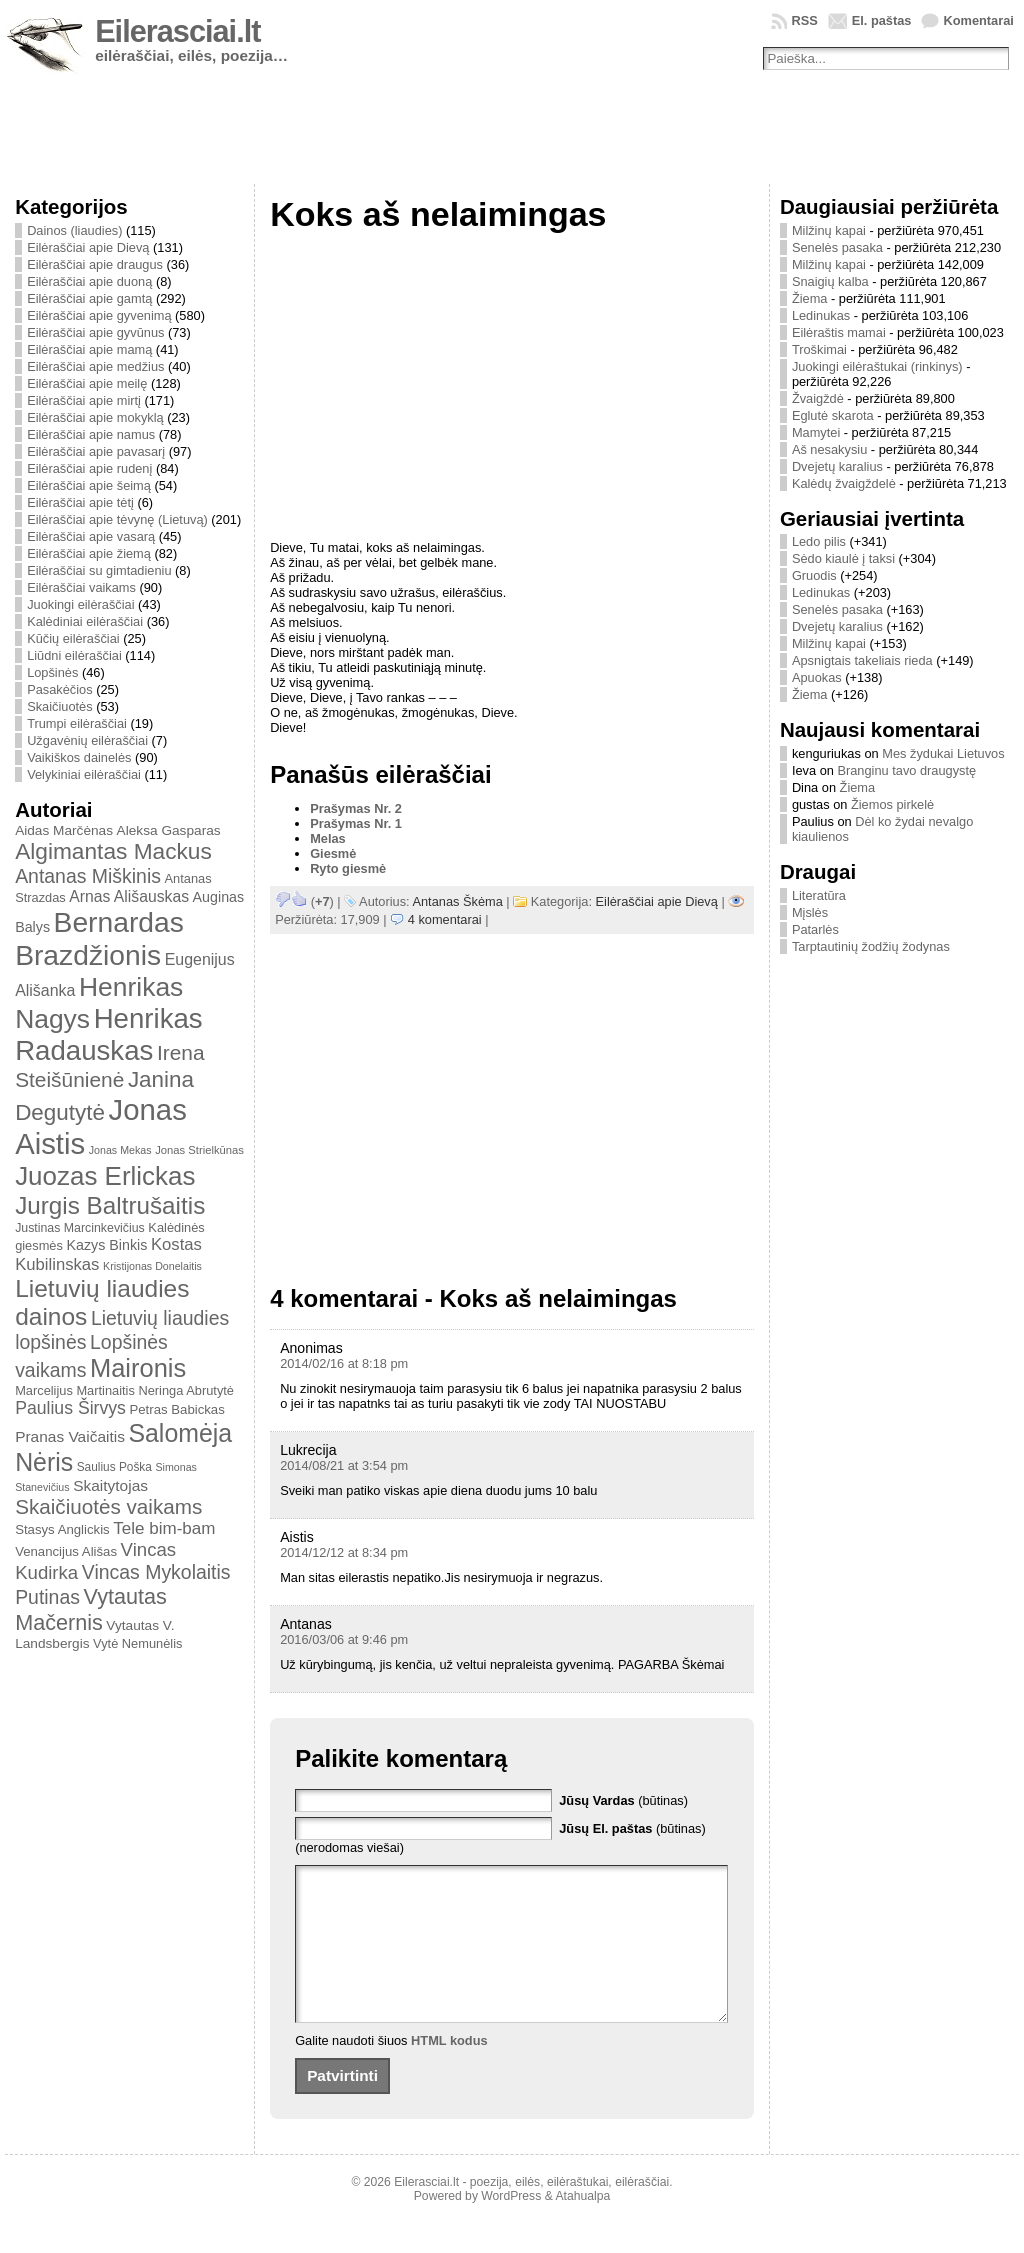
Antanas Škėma (457, 901)
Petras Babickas (176, 1409)
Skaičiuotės (59, 706)
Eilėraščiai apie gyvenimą (99, 315)
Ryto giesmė (348, 868)
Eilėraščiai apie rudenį (89, 468)
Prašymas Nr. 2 (356, 808)
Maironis (138, 1368)
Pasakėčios (59, 689)
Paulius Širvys (70, 1408)
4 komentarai (445, 919)
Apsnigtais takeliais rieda (862, 660)
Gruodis (814, 575)
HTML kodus (449, 2070)
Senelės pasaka (837, 247)
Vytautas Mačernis (91, 1609)
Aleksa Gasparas (169, 830)
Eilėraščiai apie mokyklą (95, 417)
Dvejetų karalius (837, 466)
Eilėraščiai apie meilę (87, 383)
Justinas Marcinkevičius (80, 1228)
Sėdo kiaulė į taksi (843, 558)
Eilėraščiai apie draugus (95, 264)
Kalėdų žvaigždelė (844, 483)
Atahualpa (582, 2226)
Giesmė (333, 853)
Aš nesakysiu (829, 449)
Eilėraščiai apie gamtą (89, 298)
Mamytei (816, 432)
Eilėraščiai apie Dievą (88, 247)
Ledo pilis (819, 541)
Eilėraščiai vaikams (81, 587)
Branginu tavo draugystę (906, 770)
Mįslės (810, 912)
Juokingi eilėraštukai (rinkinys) (877, 366)
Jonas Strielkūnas (199, 1150)
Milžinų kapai (829, 230)
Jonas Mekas (120, 1150)
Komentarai (978, 20)
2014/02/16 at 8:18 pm (344, 1363)
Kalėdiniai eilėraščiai (85, 621)
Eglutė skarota (833, 415)
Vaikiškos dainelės (79, 757)
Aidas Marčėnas (64, 830)
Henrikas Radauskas (109, 1034)
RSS (804, 20)
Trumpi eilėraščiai (77, 723)
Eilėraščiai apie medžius (95, 366)
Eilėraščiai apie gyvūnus (95, 332)
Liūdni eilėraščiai (74, 655)
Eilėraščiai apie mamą (89, 349)
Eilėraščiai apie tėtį (80, 502)
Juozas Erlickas (105, 1176)
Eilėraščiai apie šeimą (89, 485)
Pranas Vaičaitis (70, 1436)
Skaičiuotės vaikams (108, 1506)
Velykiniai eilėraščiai (84, 774)
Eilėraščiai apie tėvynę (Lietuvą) (117, 519)
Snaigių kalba (830, 281)
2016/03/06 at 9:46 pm (344, 1639)
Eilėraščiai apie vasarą (91, 536)
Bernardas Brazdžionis (99, 938)
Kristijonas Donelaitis (152, 1266)
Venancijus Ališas (66, 1551)
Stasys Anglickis (62, 1529)
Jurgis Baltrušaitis (110, 1205)
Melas (328, 838)
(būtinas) (623, 1800)
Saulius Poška (114, 1467)
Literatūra (819, 895)
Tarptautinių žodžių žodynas (871, 946)
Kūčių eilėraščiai (73, 638)
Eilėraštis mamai (839, 332)
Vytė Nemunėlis (137, 1643)
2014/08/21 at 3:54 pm (344, 1465)
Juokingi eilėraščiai (80, 604)
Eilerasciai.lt (177, 31)
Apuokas (817, 677)
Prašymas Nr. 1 (356, 823)
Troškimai (819, 349)
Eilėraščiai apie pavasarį (96, 451)
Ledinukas (821, 315)
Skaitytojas (110, 1485)
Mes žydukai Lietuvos (943, 753)
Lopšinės (52, 672)
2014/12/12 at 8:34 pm (344, 1552)
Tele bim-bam (164, 1528)
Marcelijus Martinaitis (75, 1390)
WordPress (511, 2226)
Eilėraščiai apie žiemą (89, 553)
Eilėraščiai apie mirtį (84, 400)
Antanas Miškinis (88, 876)
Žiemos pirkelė (892, 804)
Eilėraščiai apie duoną (89, 281)
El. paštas (882, 20)
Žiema (810, 298)
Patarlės (815, 929)
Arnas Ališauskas (129, 896)
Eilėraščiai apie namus (91, 434)
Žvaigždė (818, 398)
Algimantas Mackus (113, 851)
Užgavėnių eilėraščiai (87, 740)
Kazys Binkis (106, 1245)
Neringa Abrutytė (186, 1390)
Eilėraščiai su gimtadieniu (99, 570)
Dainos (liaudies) (74, 230)
